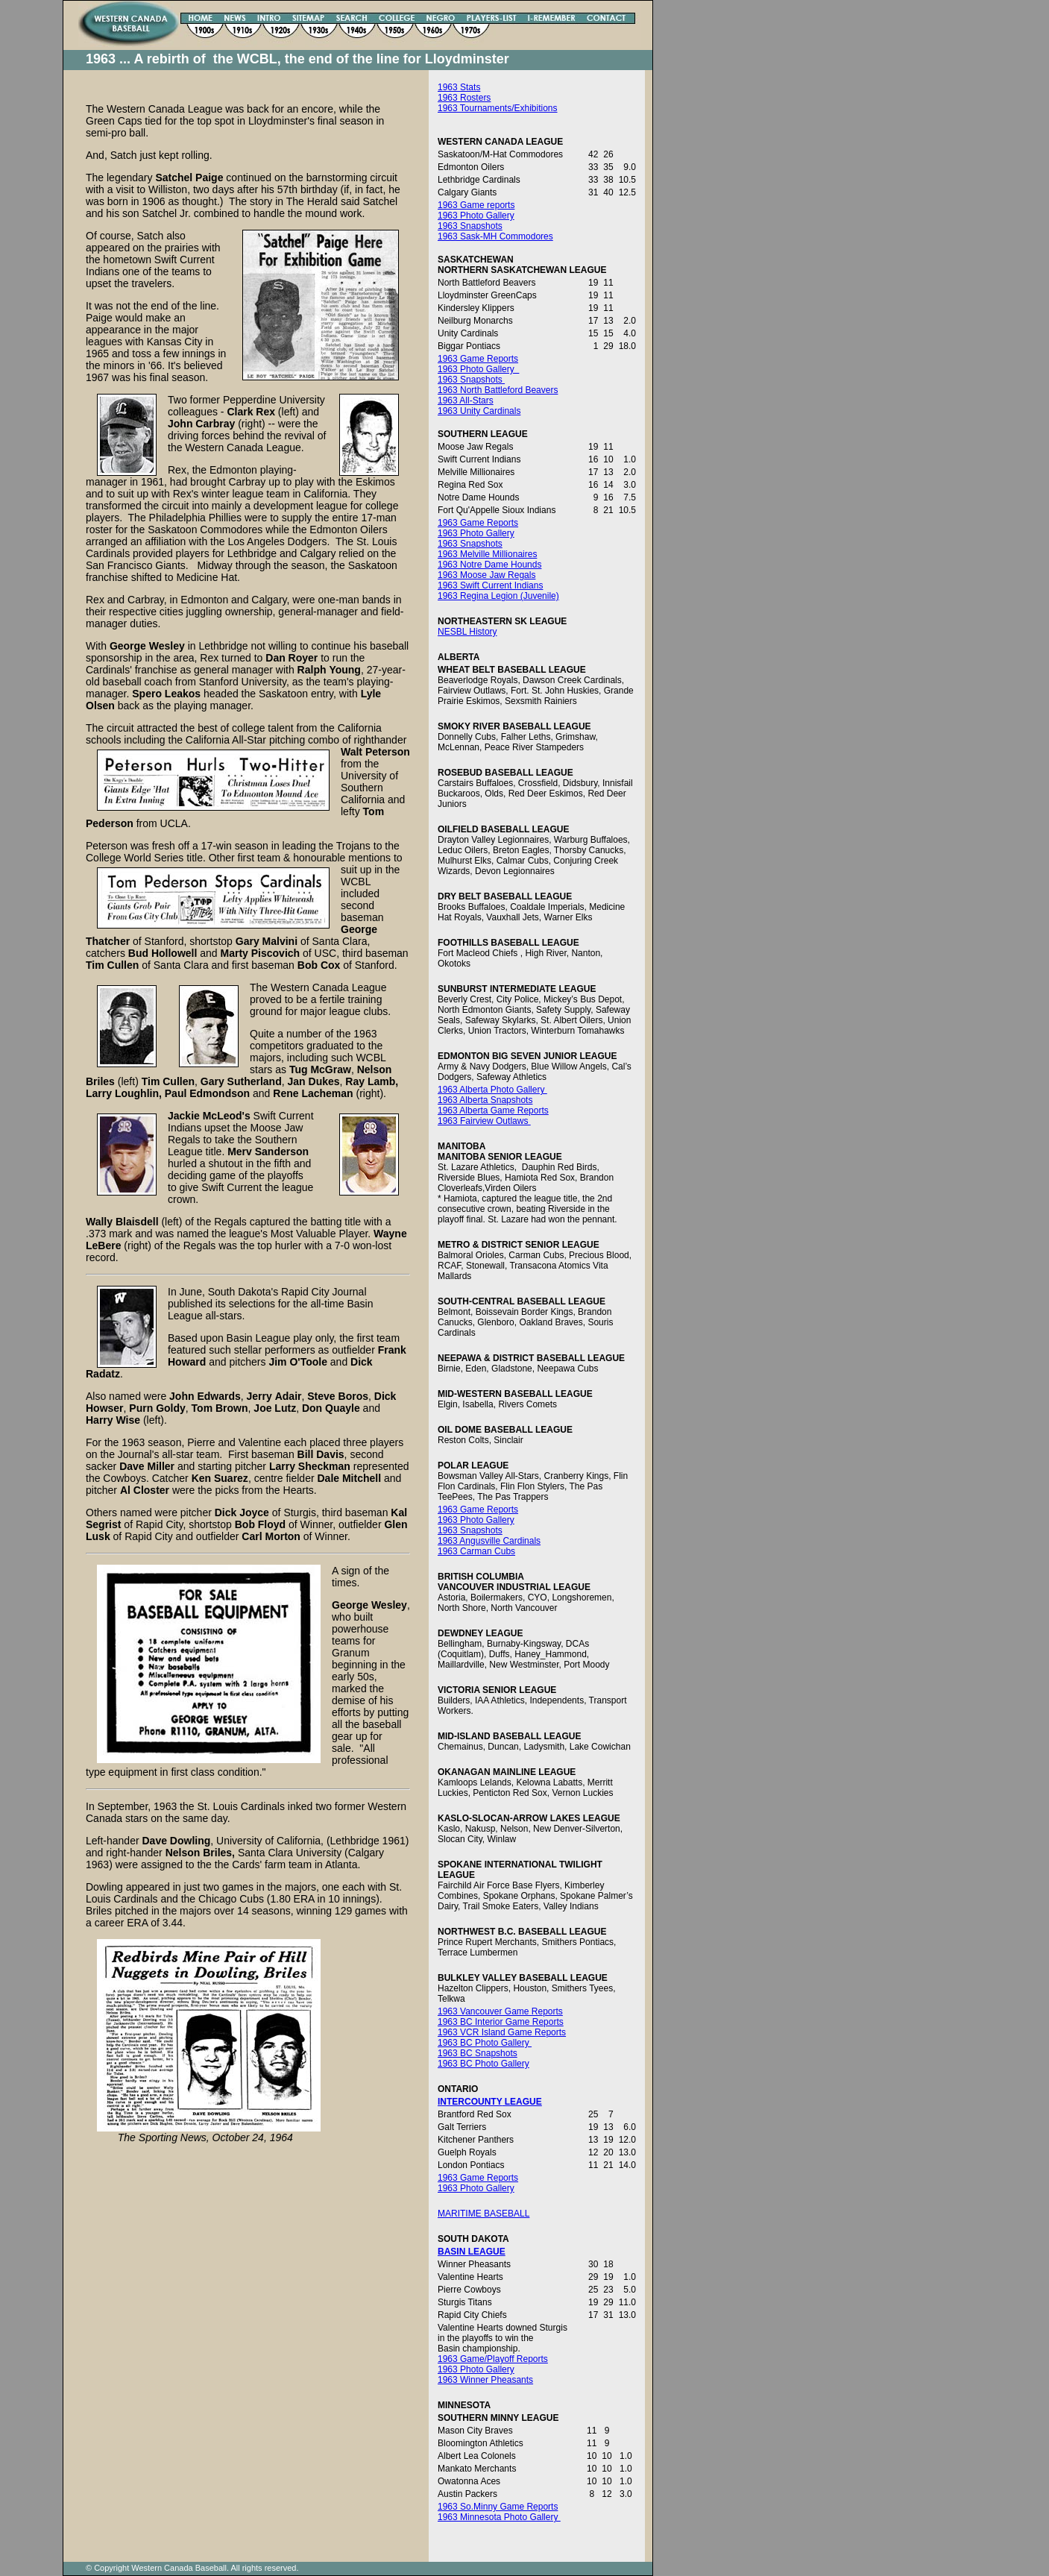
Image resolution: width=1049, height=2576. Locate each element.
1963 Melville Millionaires (487, 554)
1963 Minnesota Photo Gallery (499, 2517)
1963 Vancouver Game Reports (500, 2011)
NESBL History (467, 631)
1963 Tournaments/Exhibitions (498, 108)
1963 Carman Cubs (476, 1551)
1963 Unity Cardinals (479, 411)
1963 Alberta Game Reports (493, 1110)
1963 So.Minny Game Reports (498, 2506)
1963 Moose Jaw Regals (486, 575)
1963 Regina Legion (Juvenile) (498, 596)
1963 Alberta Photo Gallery (492, 1089)
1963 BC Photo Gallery (485, 2043)
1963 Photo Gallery (476, 215)
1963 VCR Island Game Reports (502, 2032)
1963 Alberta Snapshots (485, 1100)
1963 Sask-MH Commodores (495, 236)
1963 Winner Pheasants (485, 2380)
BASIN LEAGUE (471, 2251)
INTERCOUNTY (470, 2101)
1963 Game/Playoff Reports (493, 2359)
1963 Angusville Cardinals (489, 1541)
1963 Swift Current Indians (490, 585)
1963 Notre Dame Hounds (489, 564)
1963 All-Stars (466, 400)
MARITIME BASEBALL (483, 2213)
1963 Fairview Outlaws (484, 1121)
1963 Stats (459, 87)
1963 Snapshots (470, 226)
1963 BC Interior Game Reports (501, 2022)
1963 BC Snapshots (477, 2053)
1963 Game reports (476, 205)
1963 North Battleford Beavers (498, 390)
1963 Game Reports (478, 359)
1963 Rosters (464, 97)
